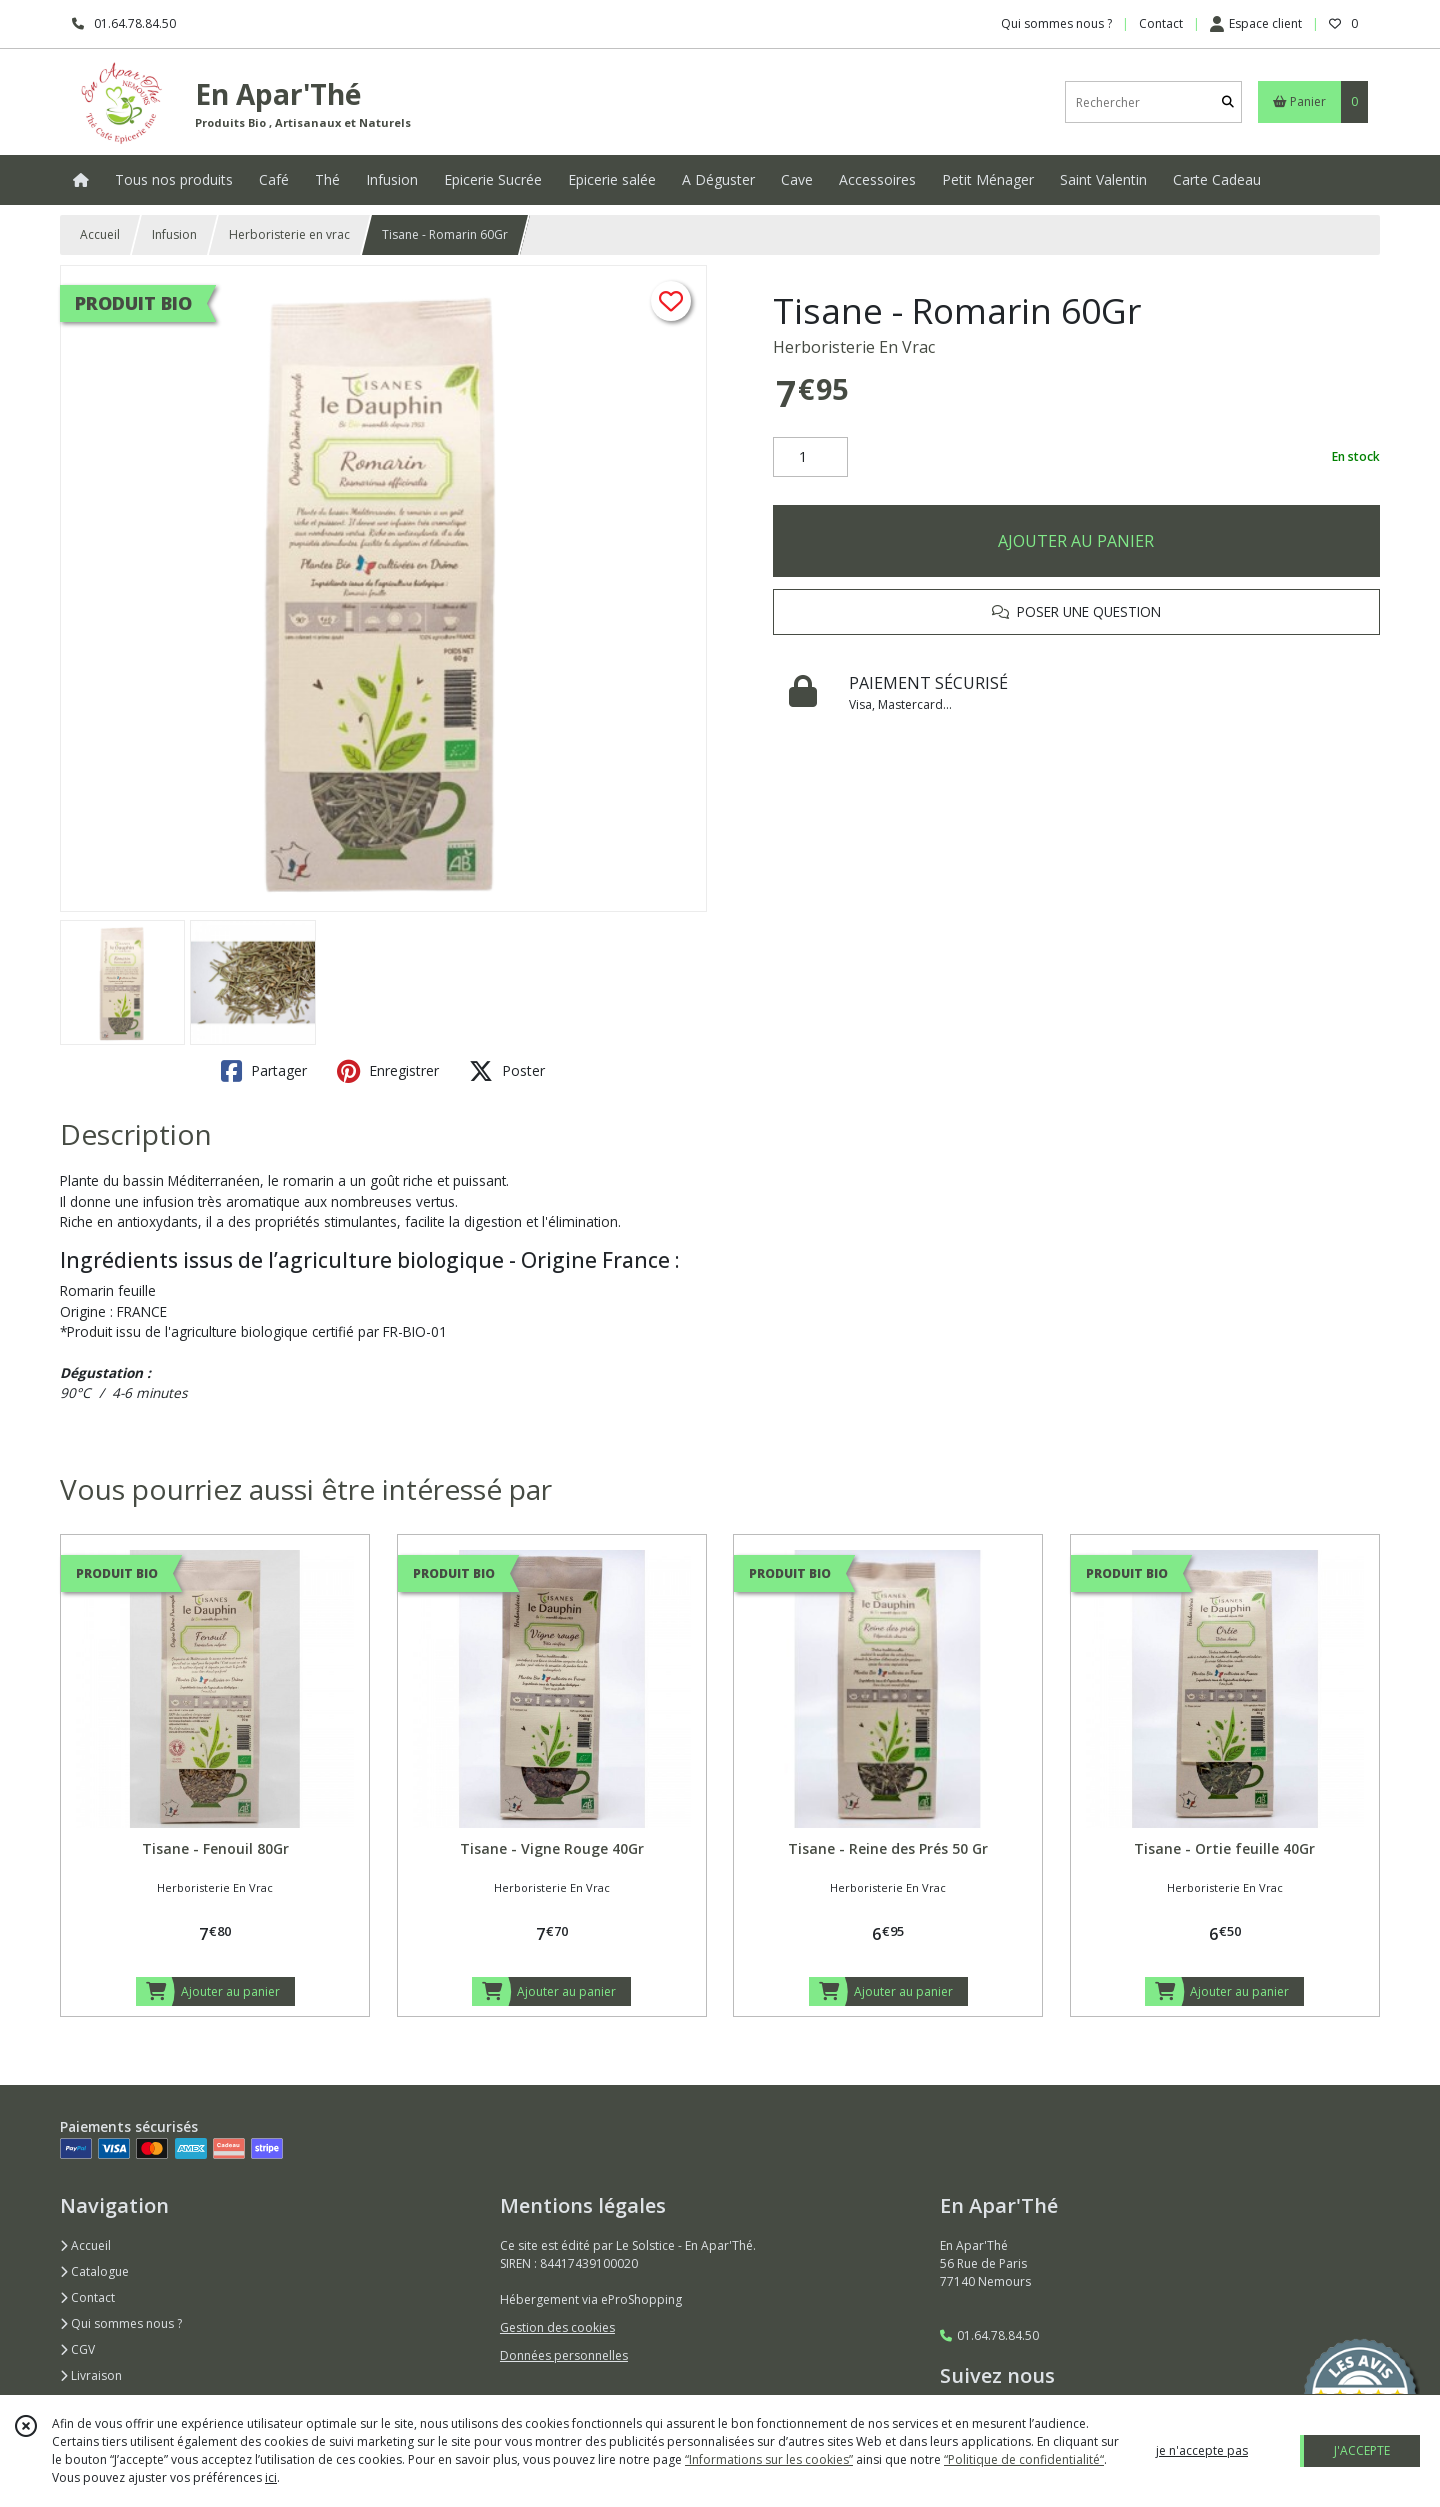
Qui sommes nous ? (121, 2323)
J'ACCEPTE (1362, 2450)
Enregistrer (388, 1071)
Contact (1161, 23)
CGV (77, 2349)
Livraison (91, 2375)
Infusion (174, 234)
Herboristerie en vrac (289, 234)
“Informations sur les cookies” (769, 2459)
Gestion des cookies (557, 2327)
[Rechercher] (1228, 102)
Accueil (100, 234)
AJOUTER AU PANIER (1076, 541)
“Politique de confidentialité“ (1024, 2459)
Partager (264, 1071)
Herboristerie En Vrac (854, 347)
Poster (507, 1071)
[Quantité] (810, 457)
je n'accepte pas (1202, 2450)
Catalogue (94, 2271)
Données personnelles (564, 2355)
